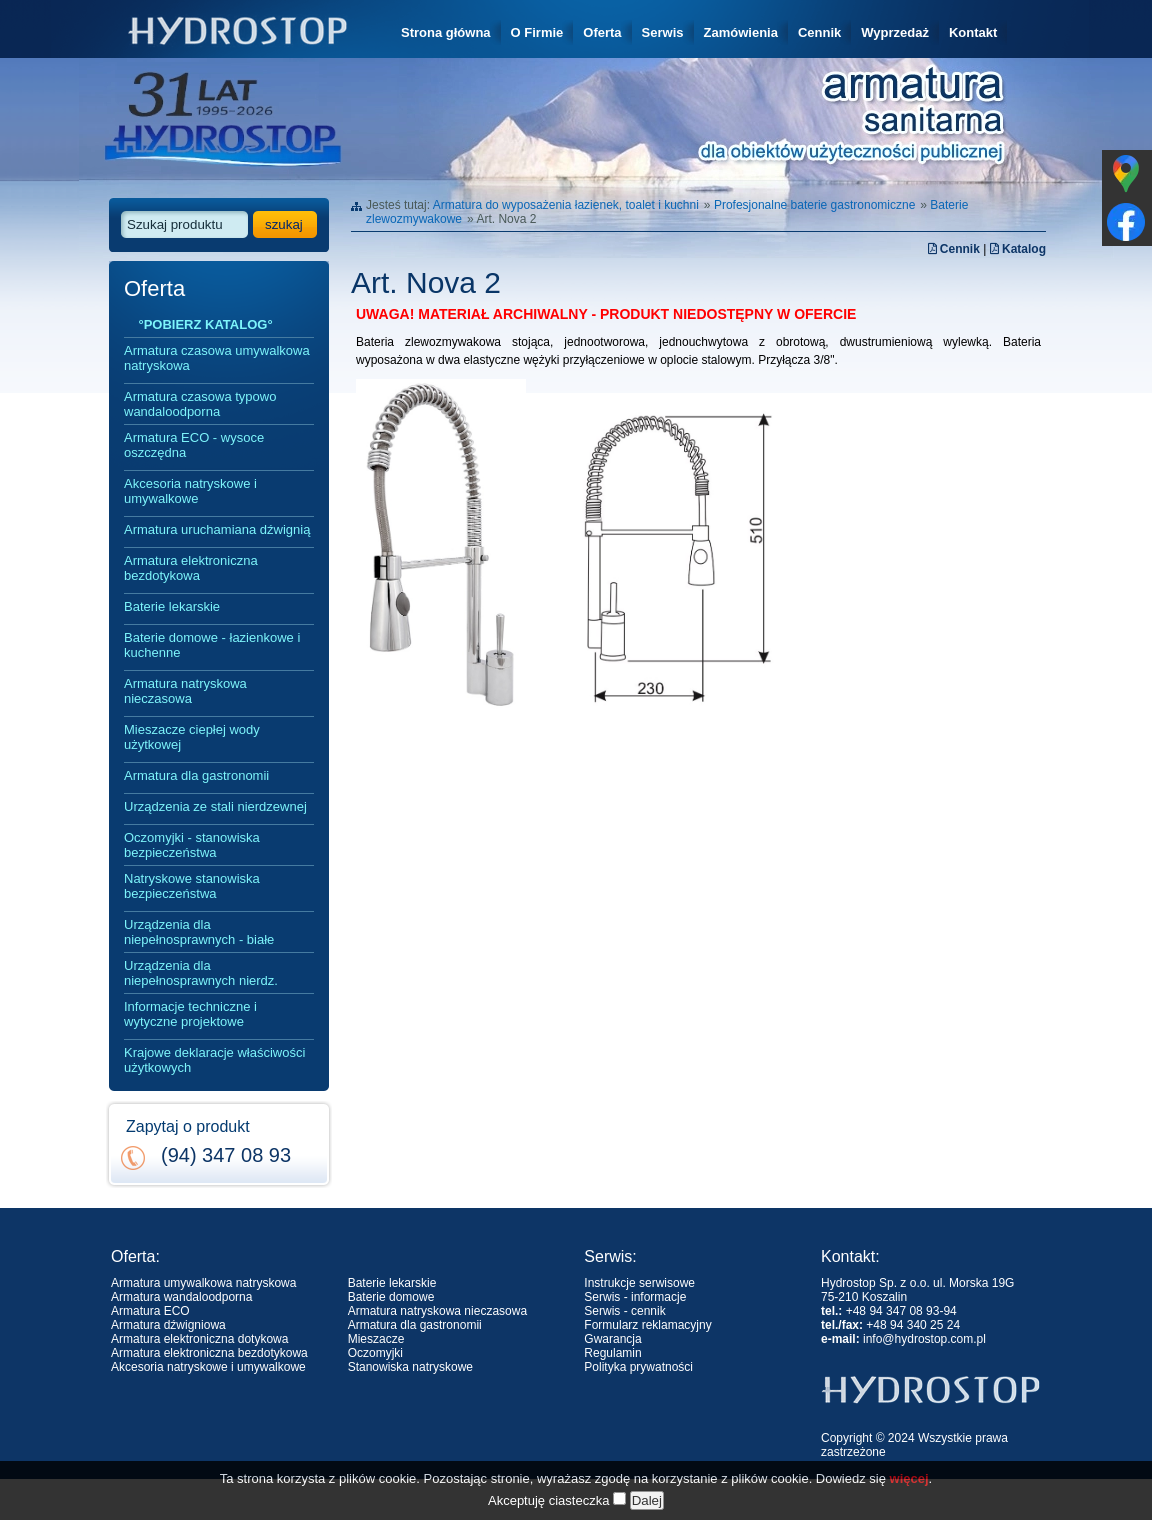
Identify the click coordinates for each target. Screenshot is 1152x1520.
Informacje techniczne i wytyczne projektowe (190, 1014)
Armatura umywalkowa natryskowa (203, 1283)
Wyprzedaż (895, 32)
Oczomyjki (375, 1353)
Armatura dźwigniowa (168, 1325)
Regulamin (612, 1353)
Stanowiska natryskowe (410, 1367)
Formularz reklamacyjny (647, 1325)
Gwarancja (612, 1339)
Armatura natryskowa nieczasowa (185, 691)
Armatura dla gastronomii (196, 775)
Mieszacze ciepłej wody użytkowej (192, 737)
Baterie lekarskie (172, 606)
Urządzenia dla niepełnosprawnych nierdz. (201, 973)
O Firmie (537, 32)
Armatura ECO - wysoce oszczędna (194, 445)
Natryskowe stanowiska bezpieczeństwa (192, 886)
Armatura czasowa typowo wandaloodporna (200, 404)
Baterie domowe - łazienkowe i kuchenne (212, 645)
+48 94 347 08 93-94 (901, 1311)
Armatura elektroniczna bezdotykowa (191, 568)
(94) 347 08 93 (226, 1155)
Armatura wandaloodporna (181, 1297)
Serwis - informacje (635, 1297)
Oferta (602, 32)
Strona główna (446, 32)
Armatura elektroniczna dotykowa (199, 1339)
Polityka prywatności (638, 1367)
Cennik (819, 32)
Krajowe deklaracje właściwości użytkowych (214, 1060)
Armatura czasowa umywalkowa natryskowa (217, 358)
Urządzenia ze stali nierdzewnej (215, 806)
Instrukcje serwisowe (639, 1283)
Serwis (663, 32)
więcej (909, 1501)
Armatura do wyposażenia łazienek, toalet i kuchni (566, 205)
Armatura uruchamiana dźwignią (217, 529)
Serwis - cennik (624, 1311)
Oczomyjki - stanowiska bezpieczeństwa (192, 845)
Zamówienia (741, 32)
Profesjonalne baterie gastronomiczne (814, 205)
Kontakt (973, 32)
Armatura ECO (150, 1311)
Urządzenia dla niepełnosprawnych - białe (199, 932)
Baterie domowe (391, 1297)
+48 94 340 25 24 (913, 1325)
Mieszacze (376, 1339)
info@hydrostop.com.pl (924, 1339)
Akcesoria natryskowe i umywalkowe (190, 491)
